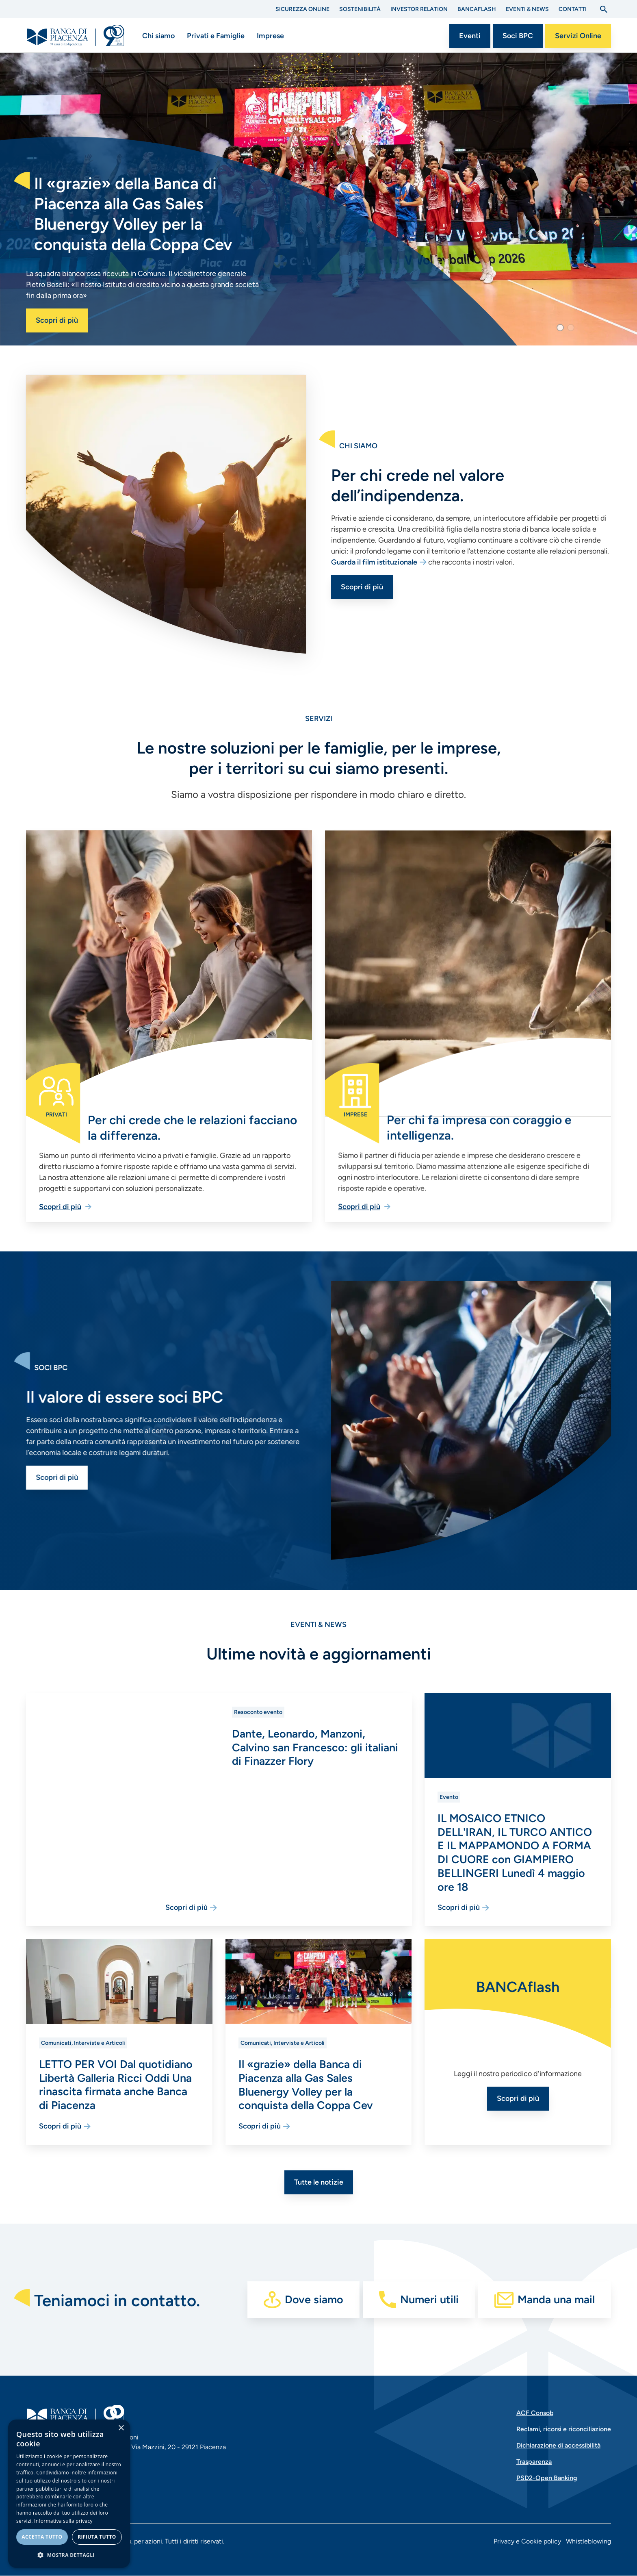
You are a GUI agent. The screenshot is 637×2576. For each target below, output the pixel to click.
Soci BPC (518, 35)
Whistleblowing (588, 2541)
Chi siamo (158, 35)
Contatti (573, 9)
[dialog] (69, 2494)
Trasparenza (534, 2461)
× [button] (121, 2428)
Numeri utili (429, 2299)
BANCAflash (476, 9)
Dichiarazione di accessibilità (558, 2445)
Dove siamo (314, 2299)
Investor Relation (419, 9)
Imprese (270, 35)
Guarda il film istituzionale (413, 562)
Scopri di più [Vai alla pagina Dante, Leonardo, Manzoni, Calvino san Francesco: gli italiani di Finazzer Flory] (253, 1907)
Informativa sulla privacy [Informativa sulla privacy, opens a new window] (63, 2520)
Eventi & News (527, 9)
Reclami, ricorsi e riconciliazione (563, 2429)
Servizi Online (578, 35)
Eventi (470, 35)
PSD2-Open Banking (546, 2478)
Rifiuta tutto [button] (97, 2536)
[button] (560, 327)
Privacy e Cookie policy (527, 2541)
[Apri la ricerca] (603, 9)
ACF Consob (534, 2413)
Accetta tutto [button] (42, 2536)
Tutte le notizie (318, 2182)
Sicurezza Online (302, 9)
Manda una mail (556, 2299)
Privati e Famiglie (216, 35)
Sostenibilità (360, 9)
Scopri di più (57, 320)
